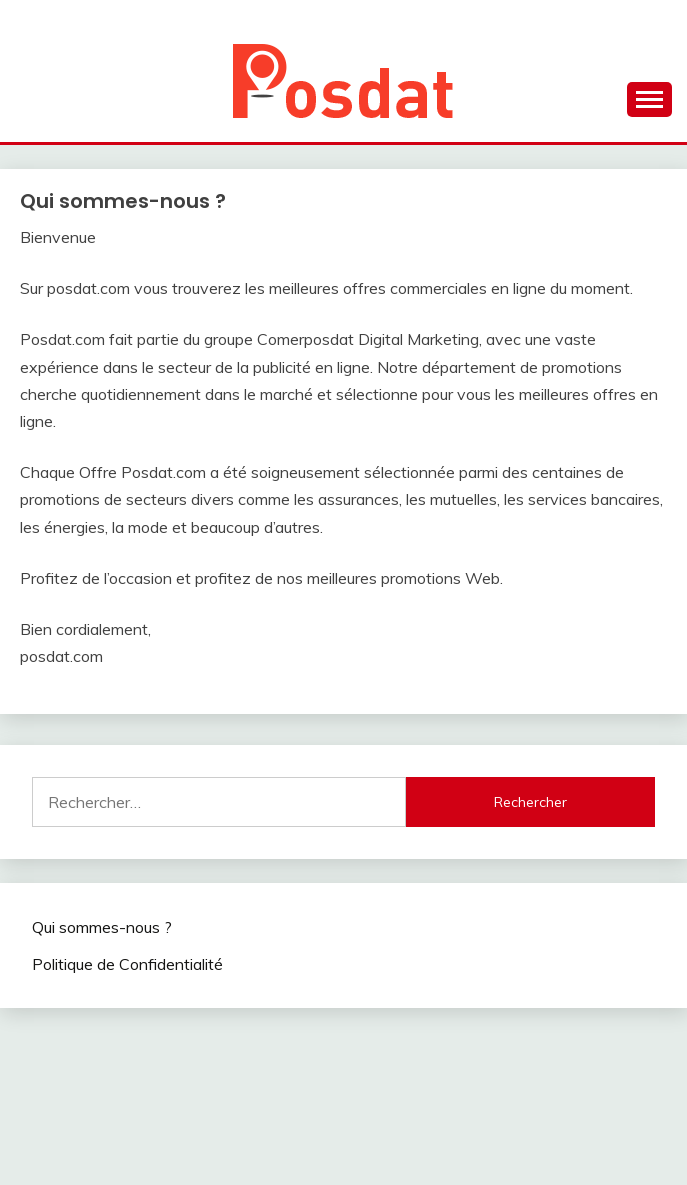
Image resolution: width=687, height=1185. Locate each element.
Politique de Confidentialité (127, 964)
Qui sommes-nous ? (102, 927)
